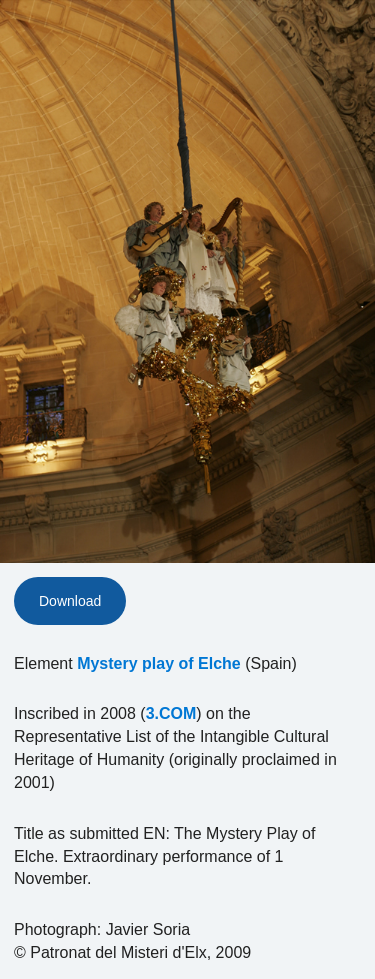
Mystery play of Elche (159, 663)
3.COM (171, 713)
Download (70, 601)
